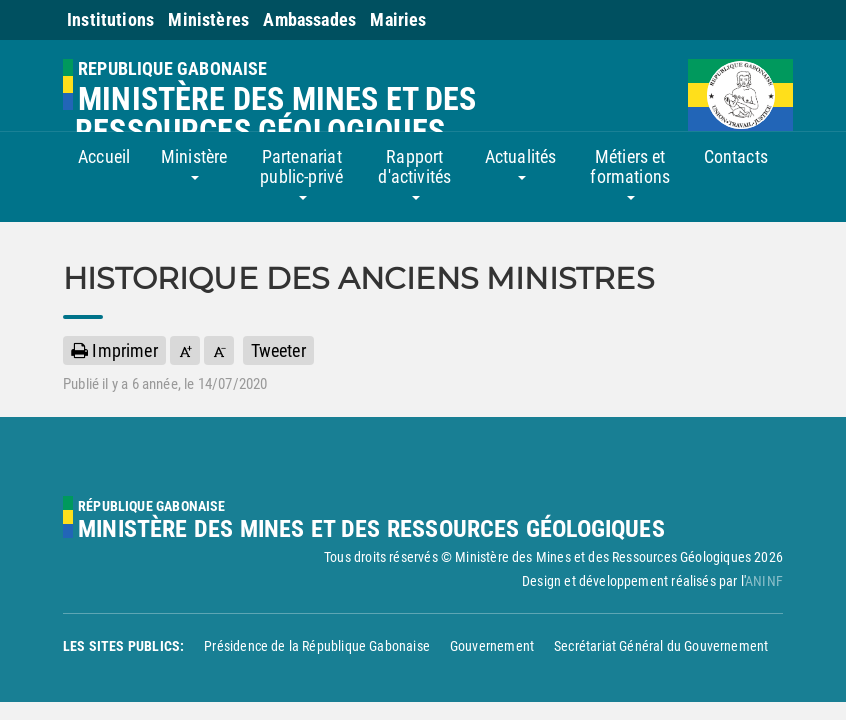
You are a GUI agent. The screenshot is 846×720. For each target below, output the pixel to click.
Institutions (110, 19)
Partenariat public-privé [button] (301, 173)
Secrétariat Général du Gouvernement (661, 646)
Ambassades (309, 19)
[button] (185, 350)
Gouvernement (492, 646)
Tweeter (278, 350)
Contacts (736, 156)
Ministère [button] (194, 163)
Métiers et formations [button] (630, 173)
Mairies (398, 19)
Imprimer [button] (114, 350)
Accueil (104, 156)
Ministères (208, 19)
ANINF (764, 581)
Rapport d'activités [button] (414, 173)
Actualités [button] (521, 163)
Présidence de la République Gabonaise (317, 646)
